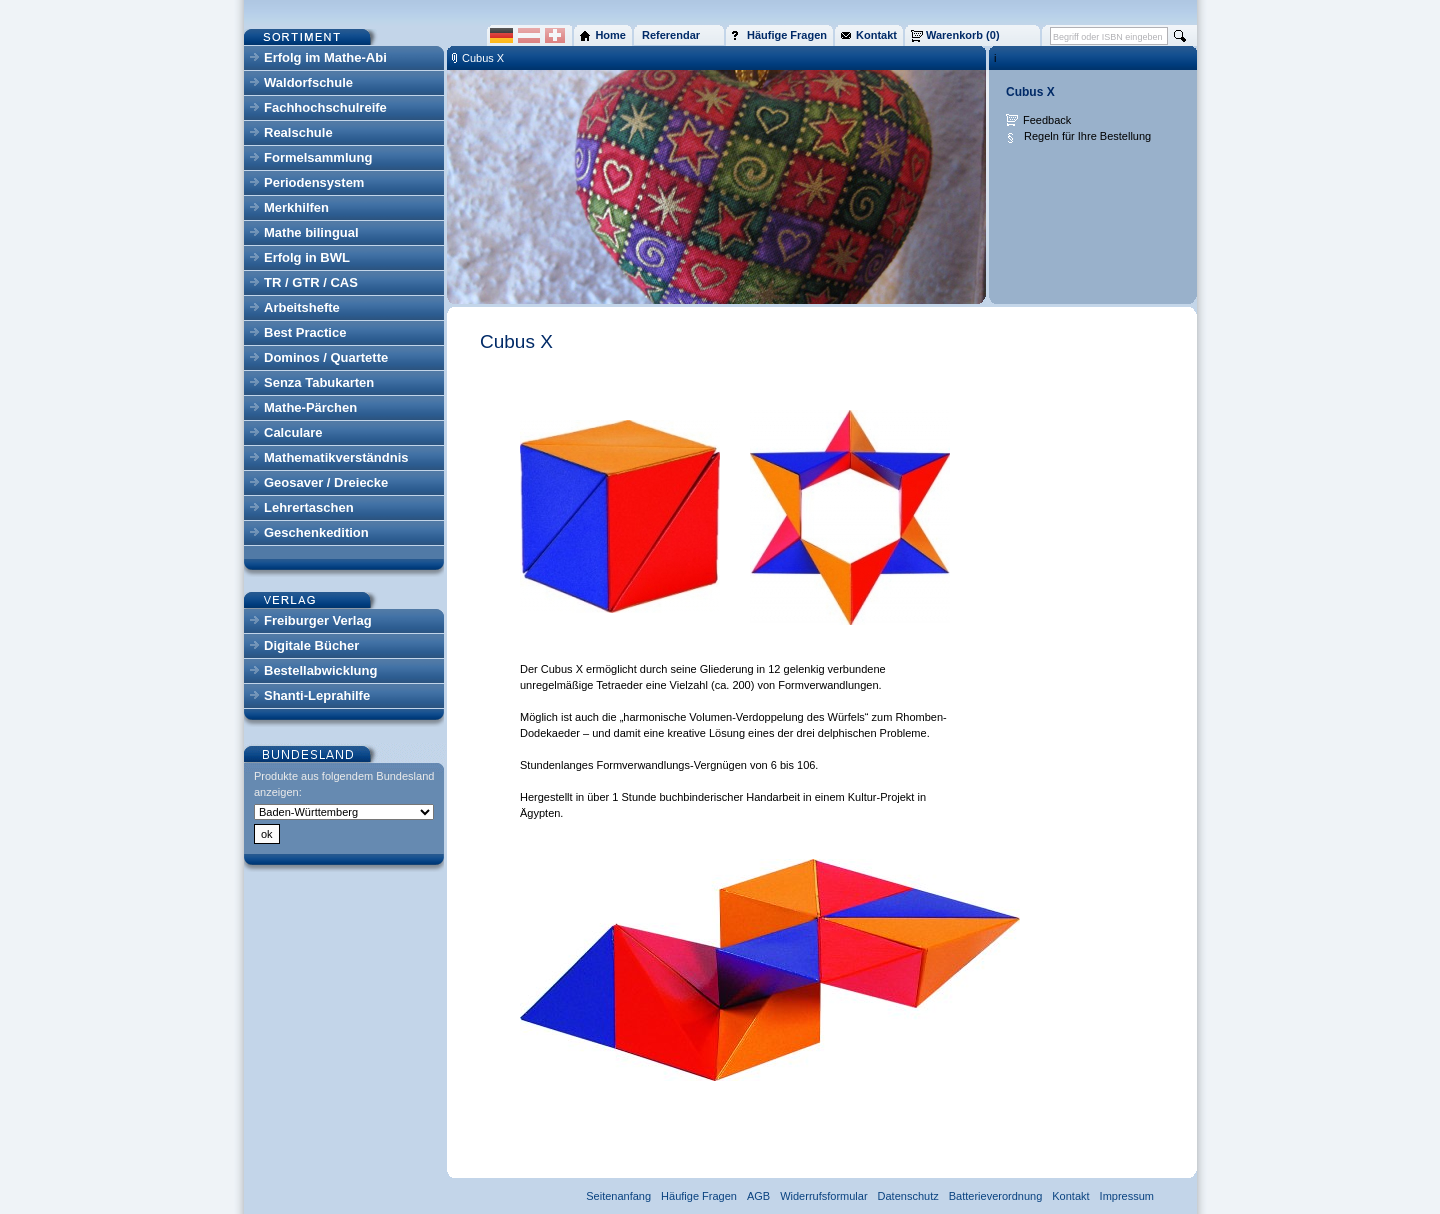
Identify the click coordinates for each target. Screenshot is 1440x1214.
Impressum (1127, 1196)
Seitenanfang (618, 1196)
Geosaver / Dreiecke (326, 482)
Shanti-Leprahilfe (317, 695)
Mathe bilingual (311, 232)
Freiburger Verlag (318, 620)
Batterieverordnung (996, 1196)
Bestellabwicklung (320, 670)
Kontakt (1070, 1196)
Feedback (1047, 120)
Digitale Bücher (311, 645)
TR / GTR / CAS (311, 282)
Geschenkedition (316, 532)
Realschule (298, 132)
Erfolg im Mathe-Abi (325, 57)
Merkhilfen (296, 207)
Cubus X (483, 58)
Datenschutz (908, 1196)
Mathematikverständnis (336, 457)
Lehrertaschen (309, 507)
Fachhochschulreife (325, 107)
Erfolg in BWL (307, 257)
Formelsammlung (318, 157)
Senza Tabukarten (319, 382)
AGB (758, 1196)
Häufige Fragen (699, 1196)
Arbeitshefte (302, 307)
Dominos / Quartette (326, 357)
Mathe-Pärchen (310, 407)
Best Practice (305, 332)
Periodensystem (314, 182)
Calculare (293, 432)
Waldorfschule (308, 82)
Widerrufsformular (823, 1196)
